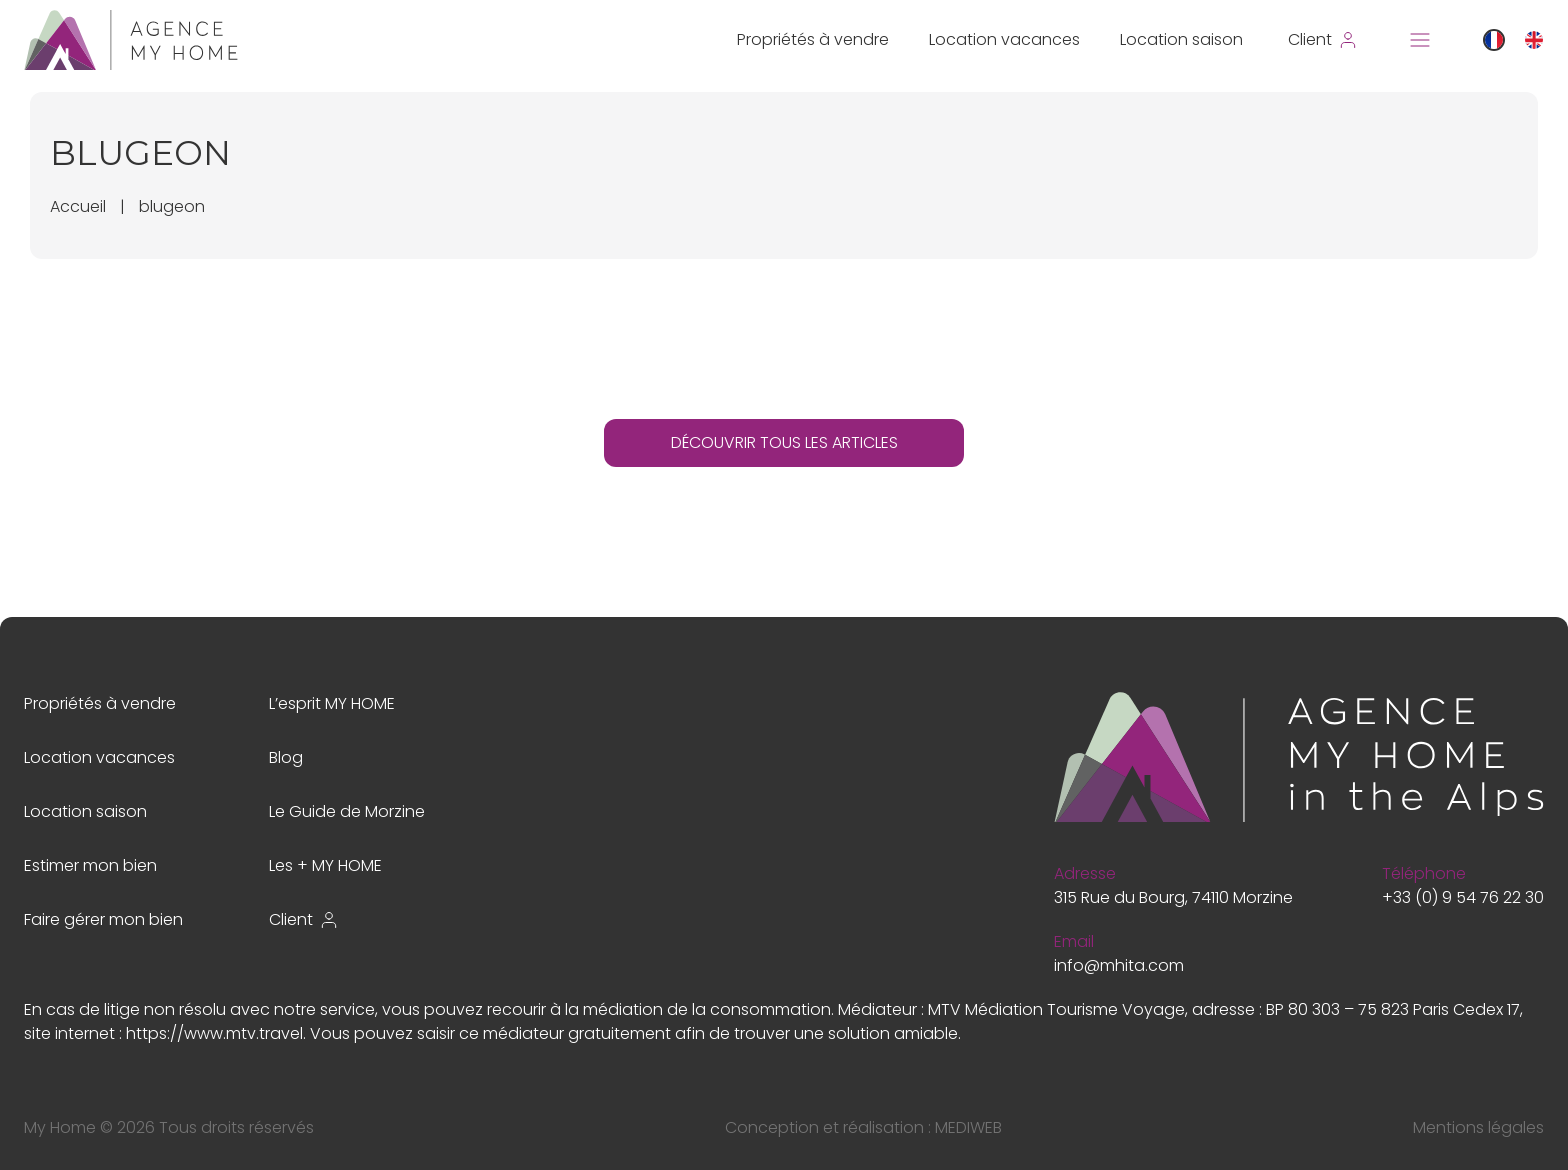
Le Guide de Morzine (347, 811)
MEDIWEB (968, 1127)
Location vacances (1004, 39)
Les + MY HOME (325, 865)
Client (304, 919)
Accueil (78, 206)
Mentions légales (1478, 1127)
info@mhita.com (1119, 965)
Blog (286, 757)
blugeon (172, 206)
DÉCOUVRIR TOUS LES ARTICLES (784, 442)
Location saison (1181, 39)
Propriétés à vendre (813, 39)
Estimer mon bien (90, 865)
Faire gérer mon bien (103, 919)
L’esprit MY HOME (332, 703)
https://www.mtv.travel (214, 1033)
